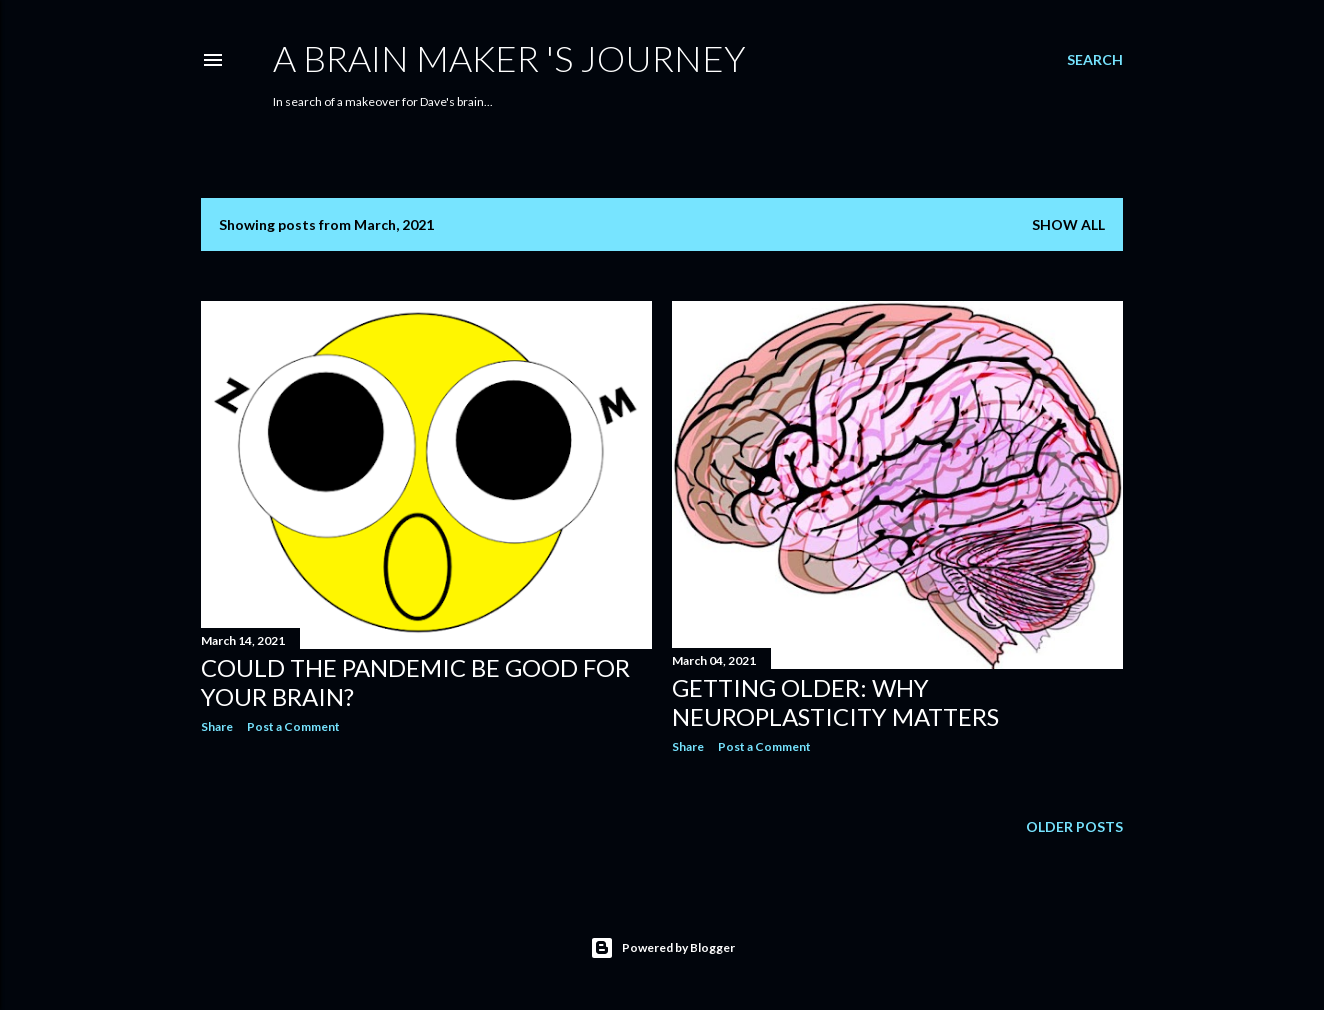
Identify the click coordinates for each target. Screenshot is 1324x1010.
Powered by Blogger (662, 948)
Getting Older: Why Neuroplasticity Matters (835, 702)
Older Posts (1074, 826)
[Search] (1095, 60)
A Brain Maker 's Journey (509, 58)
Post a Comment (293, 726)
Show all (1068, 224)
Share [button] (217, 726)
